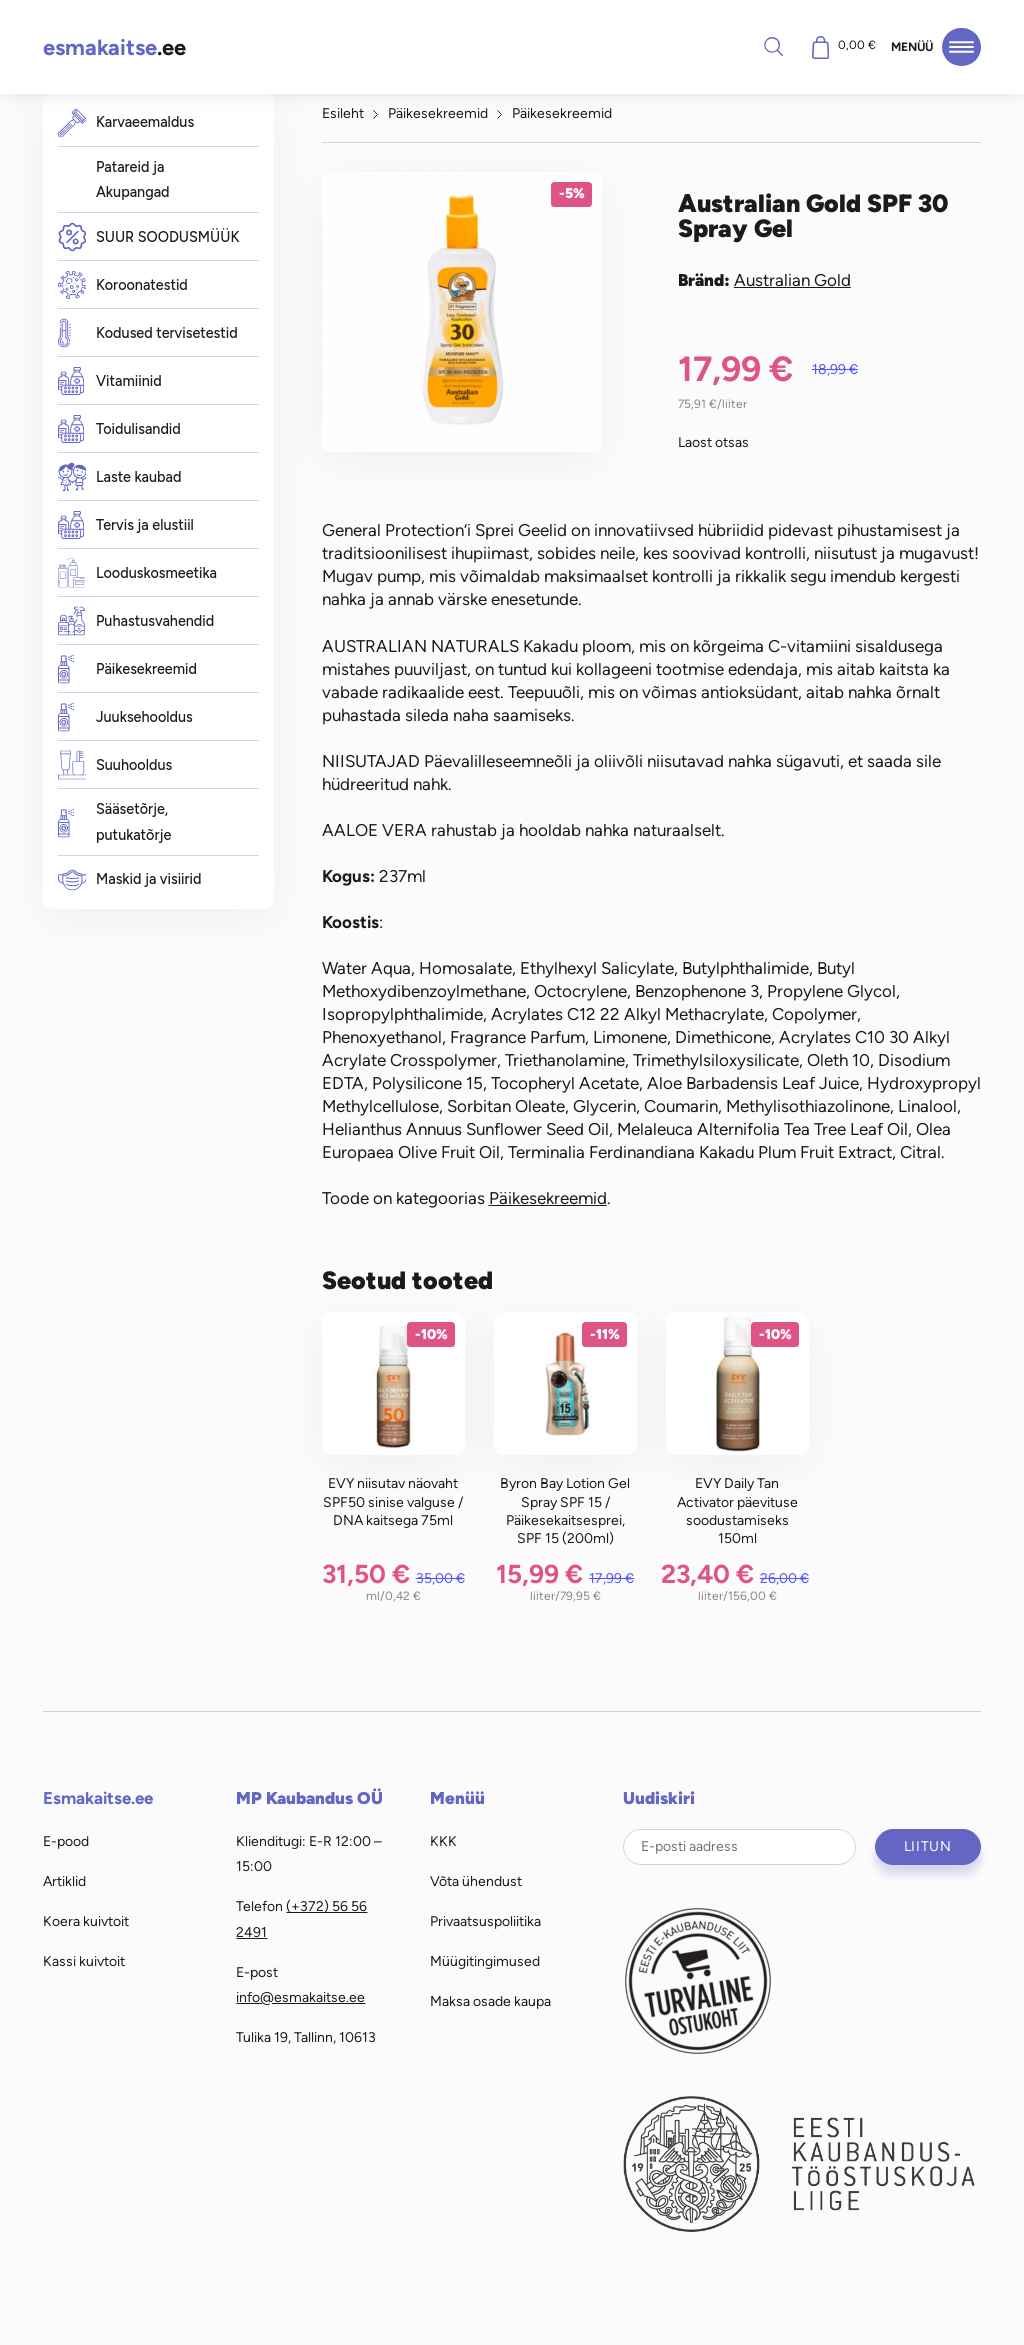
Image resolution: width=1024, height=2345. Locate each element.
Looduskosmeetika (137, 573)
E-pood (66, 1841)
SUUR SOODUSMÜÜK (149, 237)
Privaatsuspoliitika (485, 1921)
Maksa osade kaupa (490, 2001)
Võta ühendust (476, 1881)
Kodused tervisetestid (148, 333)
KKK (443, 1841)
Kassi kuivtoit (84, 1961)
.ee (114, 47)
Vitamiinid (110, 381)
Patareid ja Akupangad (133, 180)
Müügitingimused (485, 1961)
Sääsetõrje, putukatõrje (115, 822)
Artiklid (64, 1881)
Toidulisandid (119, 429)
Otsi (773, 46)
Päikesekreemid (127, 669)
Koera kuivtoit (86, 1921)
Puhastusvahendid (136, 621)
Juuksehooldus (125, 717)
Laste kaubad (120, 477)
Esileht (343, 113)
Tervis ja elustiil (126, 525)
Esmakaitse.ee (98, 1798)
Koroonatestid (123, 285)
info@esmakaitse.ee (300, 1997)
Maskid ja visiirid (130, 879)
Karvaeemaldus (126, 122)
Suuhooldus (115, 765)
